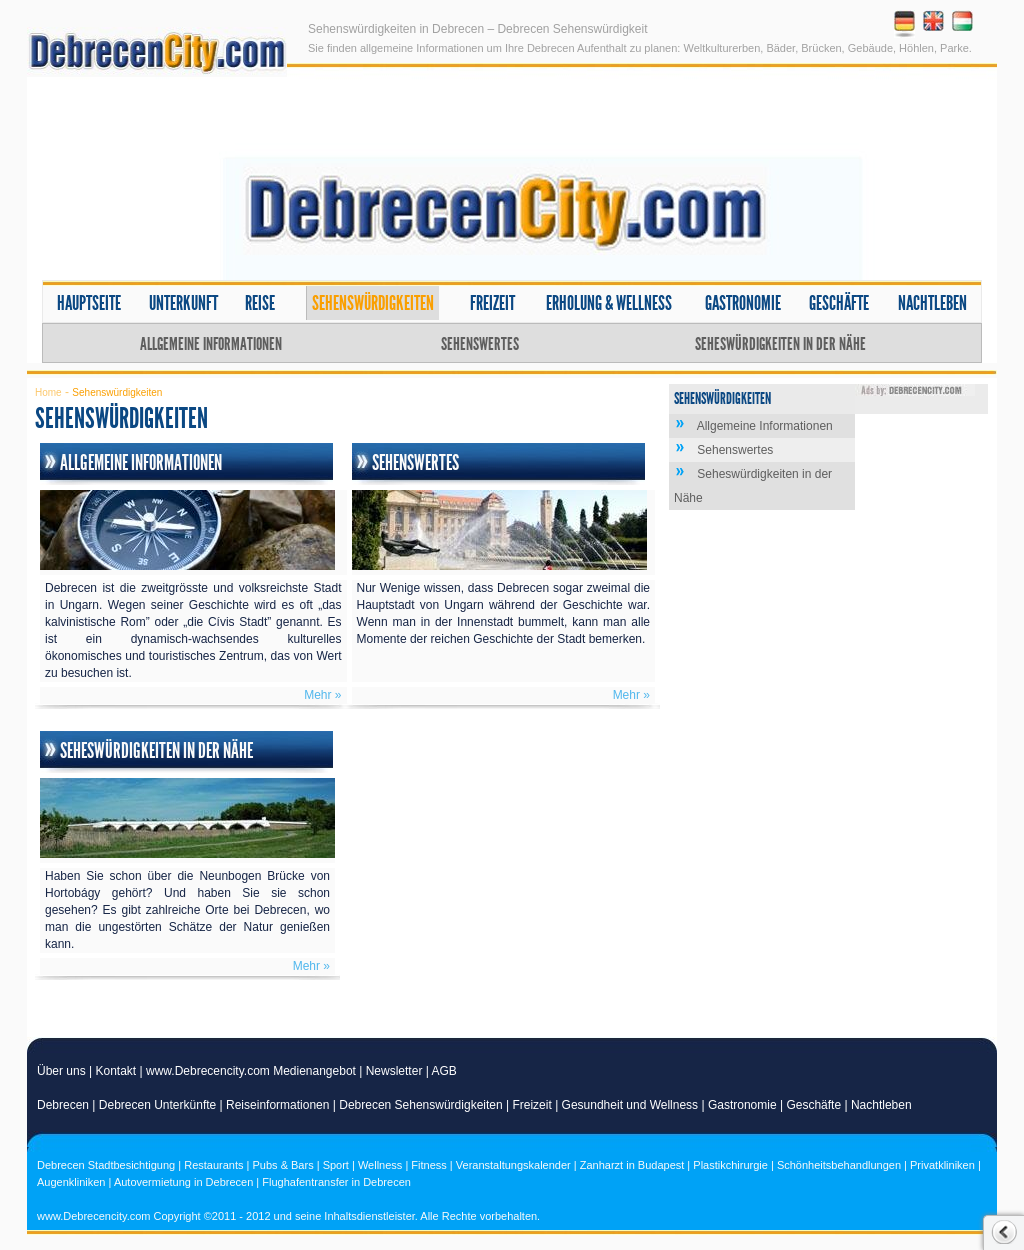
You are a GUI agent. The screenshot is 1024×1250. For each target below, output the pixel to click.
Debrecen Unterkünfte (157, 1105)
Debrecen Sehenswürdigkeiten (420, 1105)
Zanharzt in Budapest (632, 1165)
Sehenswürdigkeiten (373, 303)
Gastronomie (743, 303)
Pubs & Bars (283, 1165)
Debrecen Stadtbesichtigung (106, 1165)
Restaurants (213, 1165)
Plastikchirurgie (730, 1165)
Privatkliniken (942, 1165)
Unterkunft (183, 303)
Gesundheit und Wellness (630, 1105)
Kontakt (116, 1071)
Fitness (428, 1165)
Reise (260, 303)
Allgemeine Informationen (211, 344)
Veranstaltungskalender (513, 1165)
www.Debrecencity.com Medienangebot (251, 1071)
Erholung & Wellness (609, 303)
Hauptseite (89, 303)
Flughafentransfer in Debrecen (336, 1182)
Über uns (61, 1071)
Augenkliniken (71, 1182)
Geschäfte (839, 303)
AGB (444, 1071)
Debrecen (63, 1105)
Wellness (380, 1165)
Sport (336, 1165)
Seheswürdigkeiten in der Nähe (780, 344)
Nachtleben (932, 303)
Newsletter (394, 1071)
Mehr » (322, 695)
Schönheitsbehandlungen (839, 1165)
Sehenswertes (480, 344)
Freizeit (492, 303)
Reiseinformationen (277, 1105)
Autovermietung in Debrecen (183, 1182)
